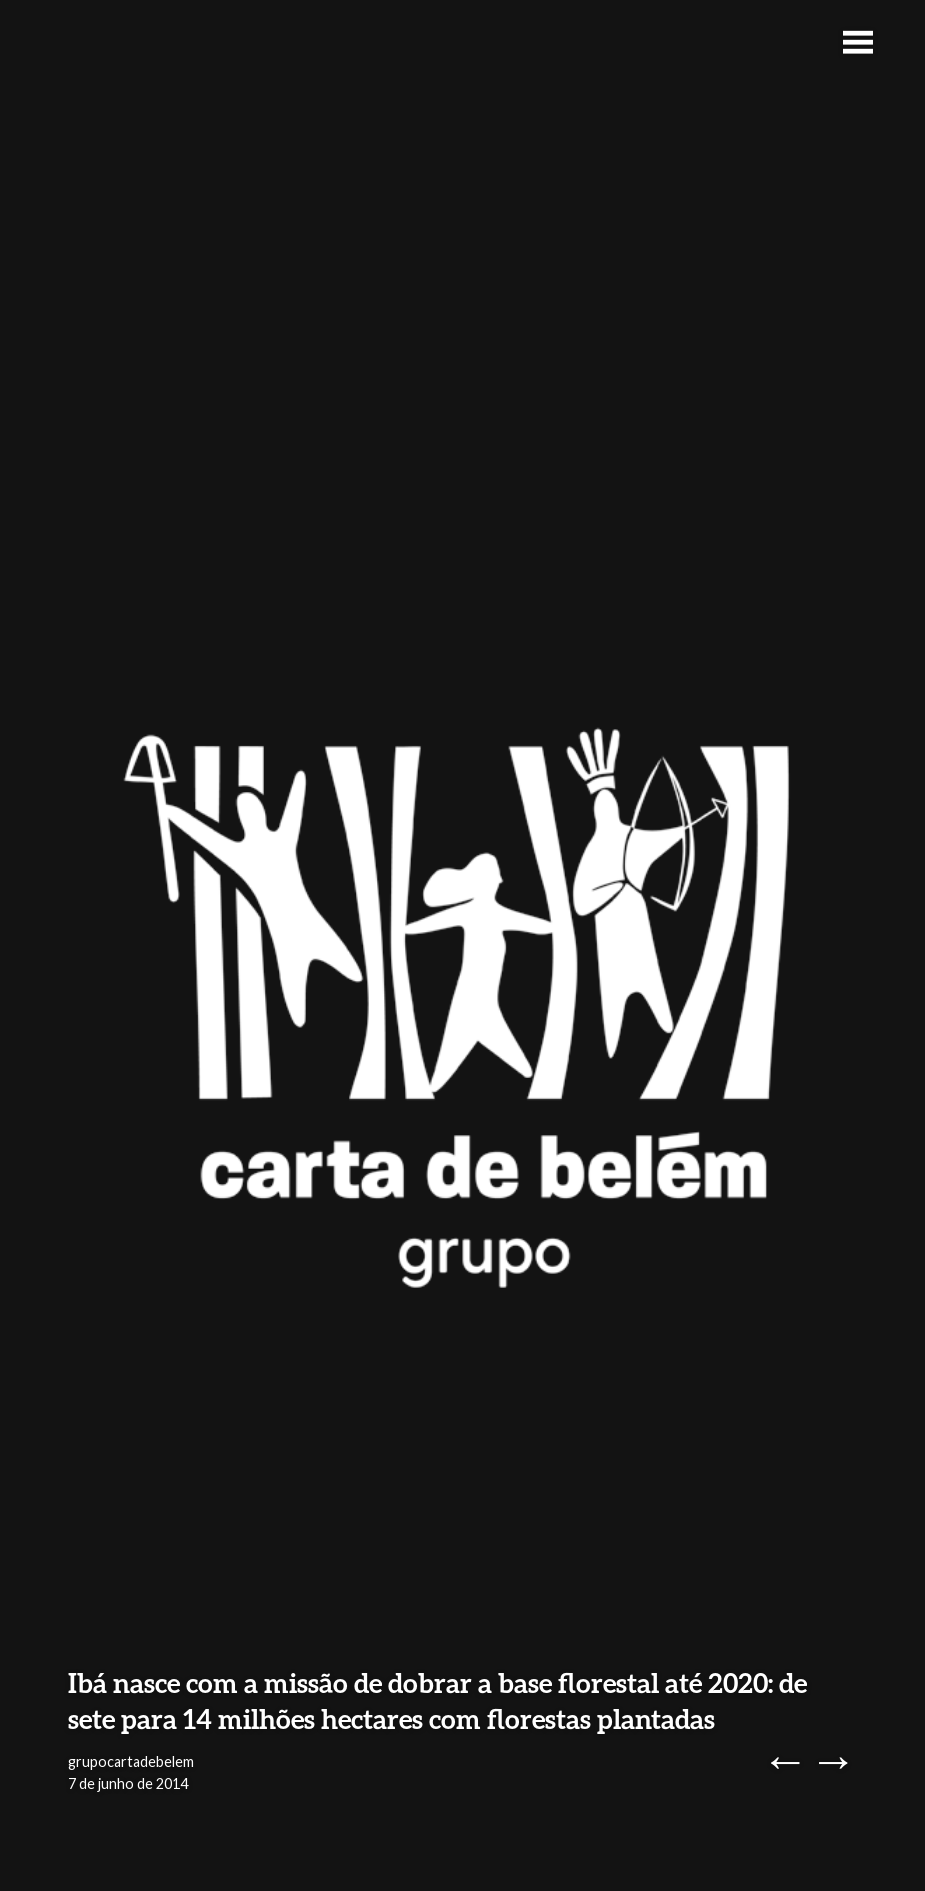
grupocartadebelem (131, 1761)
